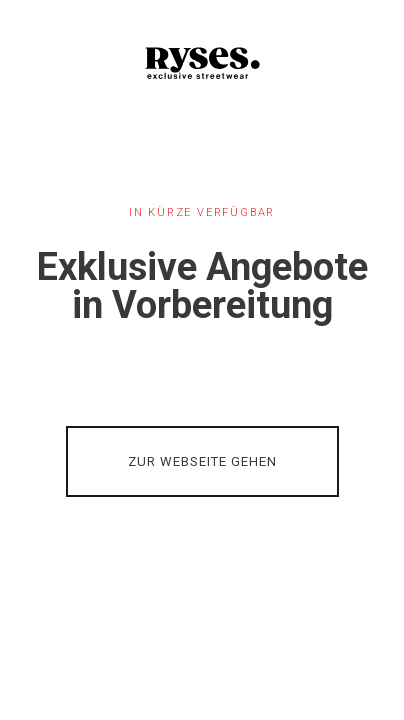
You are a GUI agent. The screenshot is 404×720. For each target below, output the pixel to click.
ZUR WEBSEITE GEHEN (202, 461)
